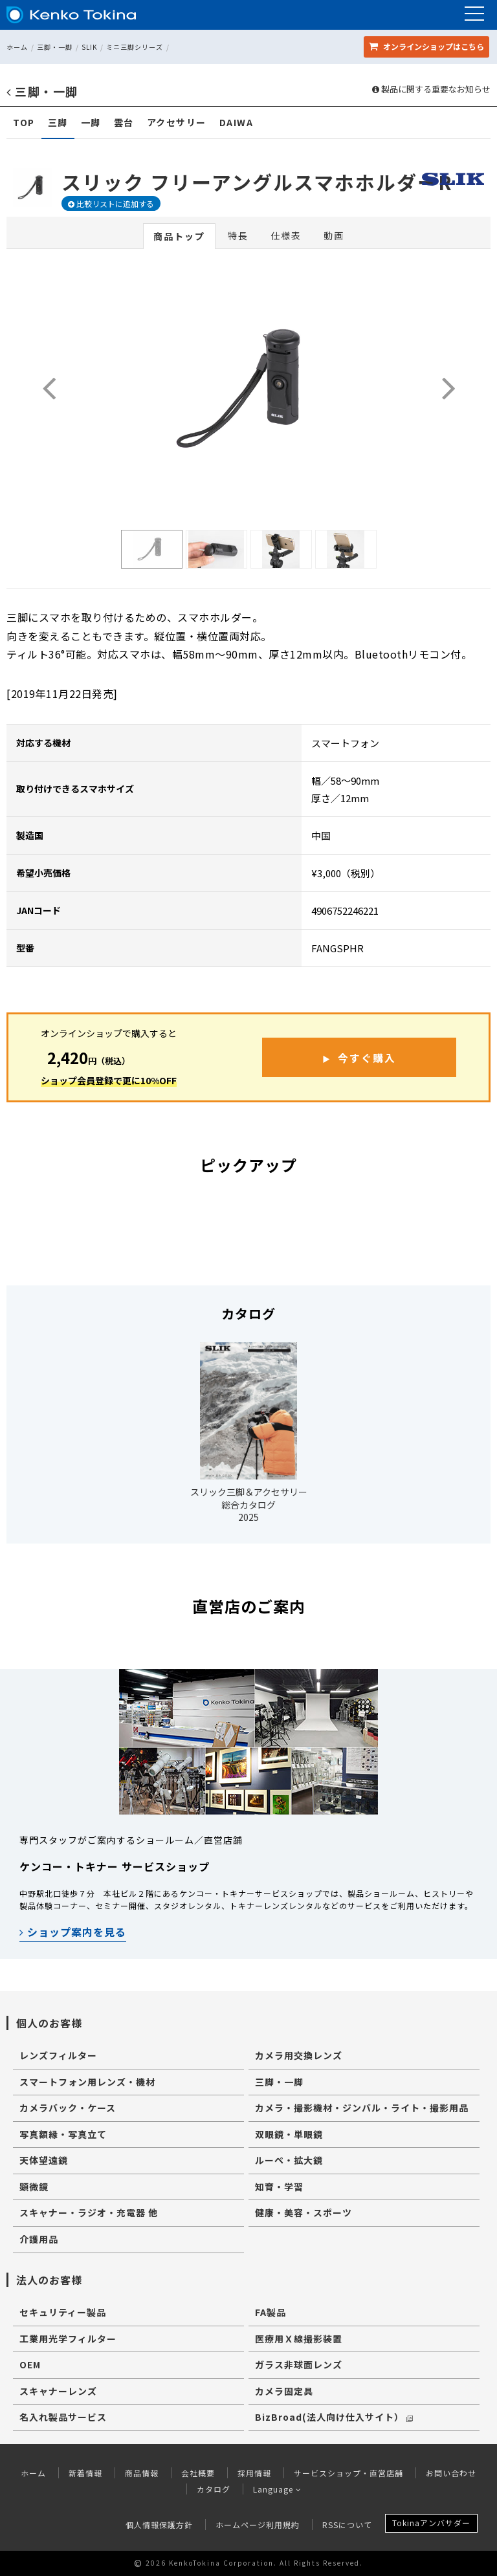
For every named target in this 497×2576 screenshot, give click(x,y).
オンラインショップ (426, 46)
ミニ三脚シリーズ (134, 47)
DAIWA (236, 122)
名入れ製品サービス (63, 2416)
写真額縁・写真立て (63, 2134)
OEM (30, 2364)
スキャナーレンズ (58, 2391)
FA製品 (270, 2312)
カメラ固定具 (284, 2391)
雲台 (124, 122)
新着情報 (85, 2472)
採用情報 (254, 2472)
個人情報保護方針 (159, 2524)
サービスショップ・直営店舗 (348, 2472)
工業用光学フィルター (67, 2338)
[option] (151, 549)
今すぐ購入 (367, 1057)
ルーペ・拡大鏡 (289, 2160)
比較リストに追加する (111, 203)
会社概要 (198, 2472)
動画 (334, 235)
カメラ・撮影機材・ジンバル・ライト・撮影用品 (362, 2107)
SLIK (89, 47)
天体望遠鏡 (43, 2160)
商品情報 (142, 2472)
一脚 (91, 122)
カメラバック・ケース (67, 2107)
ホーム (17, 47)
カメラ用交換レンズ (298, 2055)
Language (277, 2488)
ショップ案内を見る (72, 1931)
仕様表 (286, 235)
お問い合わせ (451, 2472)
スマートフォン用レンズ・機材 (87, 2081)
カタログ (213, 2488)
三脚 (58, 122)
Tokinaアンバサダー (431, 2522)
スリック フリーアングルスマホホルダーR (257, 182)
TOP (24, 122)
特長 (238, 235)
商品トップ (179, 236)
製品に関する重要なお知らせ (431, 89)
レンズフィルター (58, 2055)
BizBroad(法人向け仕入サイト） (334, 2416)
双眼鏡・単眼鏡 (289, 2134)
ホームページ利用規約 (257, 2524)
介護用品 (38, 2238)
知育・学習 (279, 2186)
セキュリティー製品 (62, 2312)
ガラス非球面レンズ (298, 2364)
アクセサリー (176, 122)
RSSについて (347, 2524)
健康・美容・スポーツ (303, 2212)
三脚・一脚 (54, 47)
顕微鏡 (34, 2186)
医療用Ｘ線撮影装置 (298, 2338)
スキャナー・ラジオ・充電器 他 (88, 2212)
